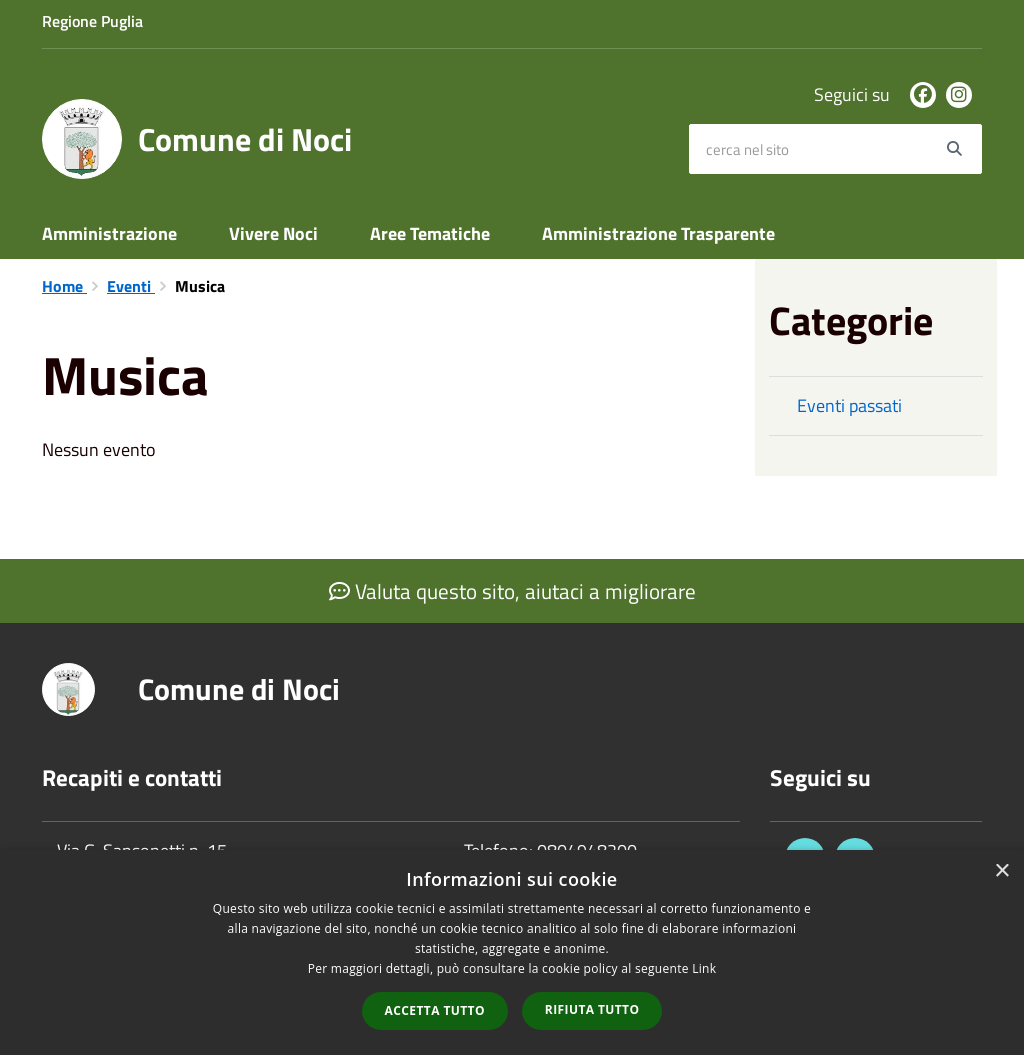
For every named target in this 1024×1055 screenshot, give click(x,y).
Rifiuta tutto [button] (592, 1009)
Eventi (131, 286)
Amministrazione (109, 233)
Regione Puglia (92, 21)
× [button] (1001, 871)
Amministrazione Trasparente (658, 233)
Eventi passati (849, 405)
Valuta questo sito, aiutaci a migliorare (512, 591)
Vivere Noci (273, 233)
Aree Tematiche (430, 233)
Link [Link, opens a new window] (704, 968)
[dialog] (512, 952)
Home (64, 286)
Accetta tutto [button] (435, 1010)
